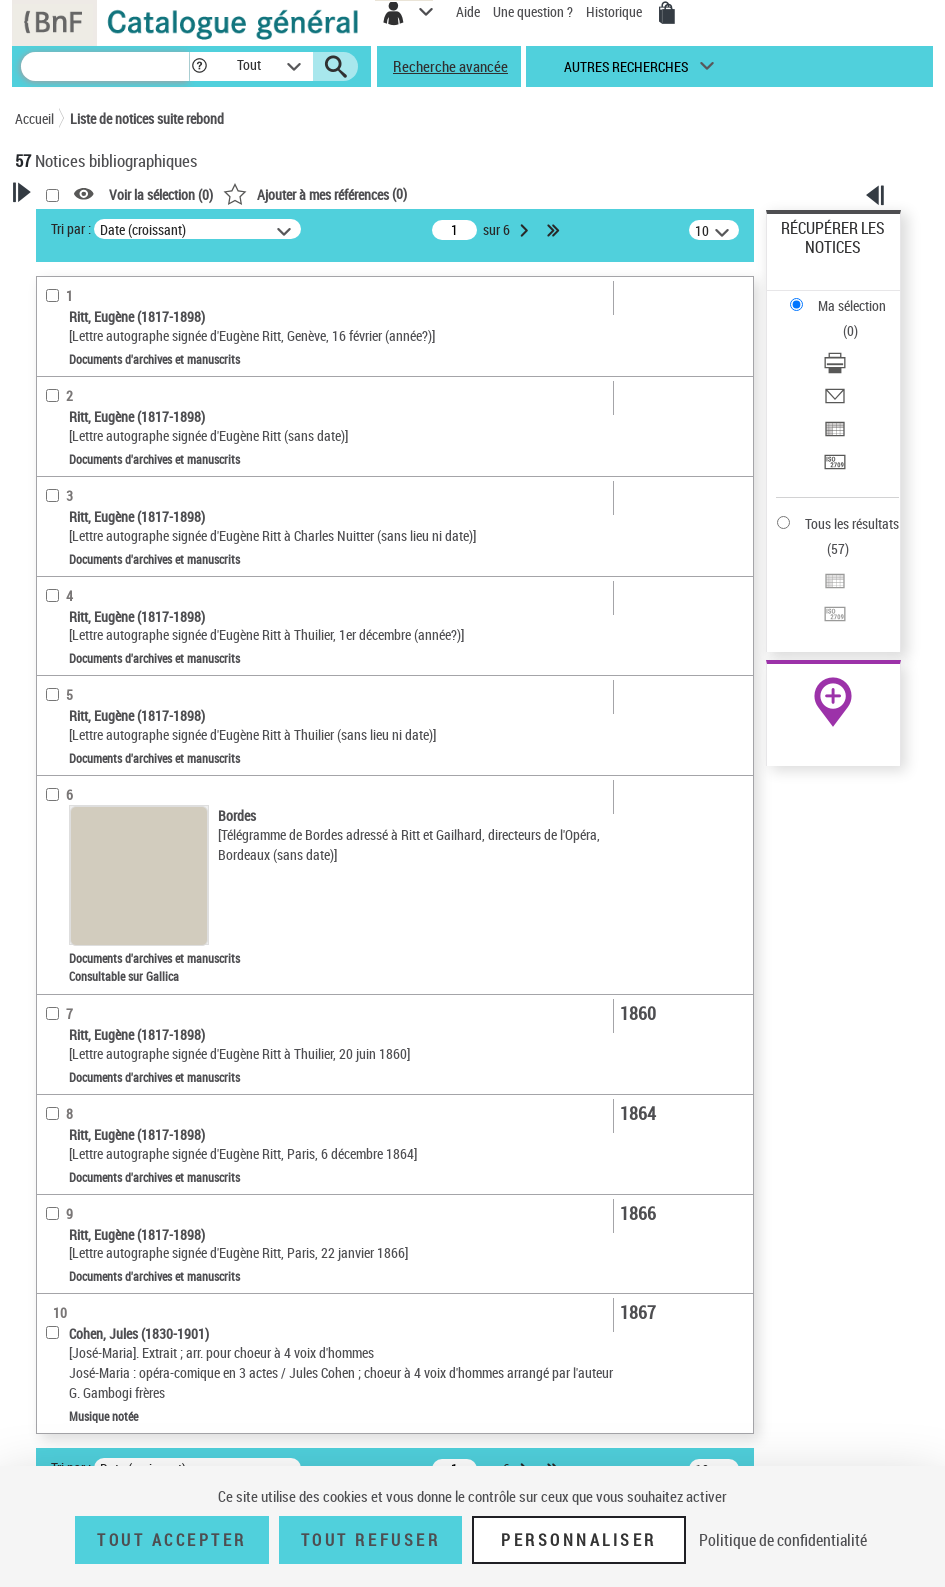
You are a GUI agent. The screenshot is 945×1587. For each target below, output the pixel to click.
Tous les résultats (852, 523)
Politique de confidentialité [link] (783, 1540)
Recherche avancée (450, 66)
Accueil (34, 118)
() (315, 193)
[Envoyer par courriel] (835, 402)
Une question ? (533, 11)
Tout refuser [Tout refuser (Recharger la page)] (370, 1540)
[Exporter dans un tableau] (835, 435)
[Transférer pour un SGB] (835, 468)
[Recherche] (105, 66)
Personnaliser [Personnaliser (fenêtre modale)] (579, 1540)
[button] (199, 66)
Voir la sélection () (161, 194)
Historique (615, 11)
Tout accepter (172, 1540)
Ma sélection (852, 305)
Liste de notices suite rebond (147, 118)
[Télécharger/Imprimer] (835, 369)
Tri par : (71, 228)
